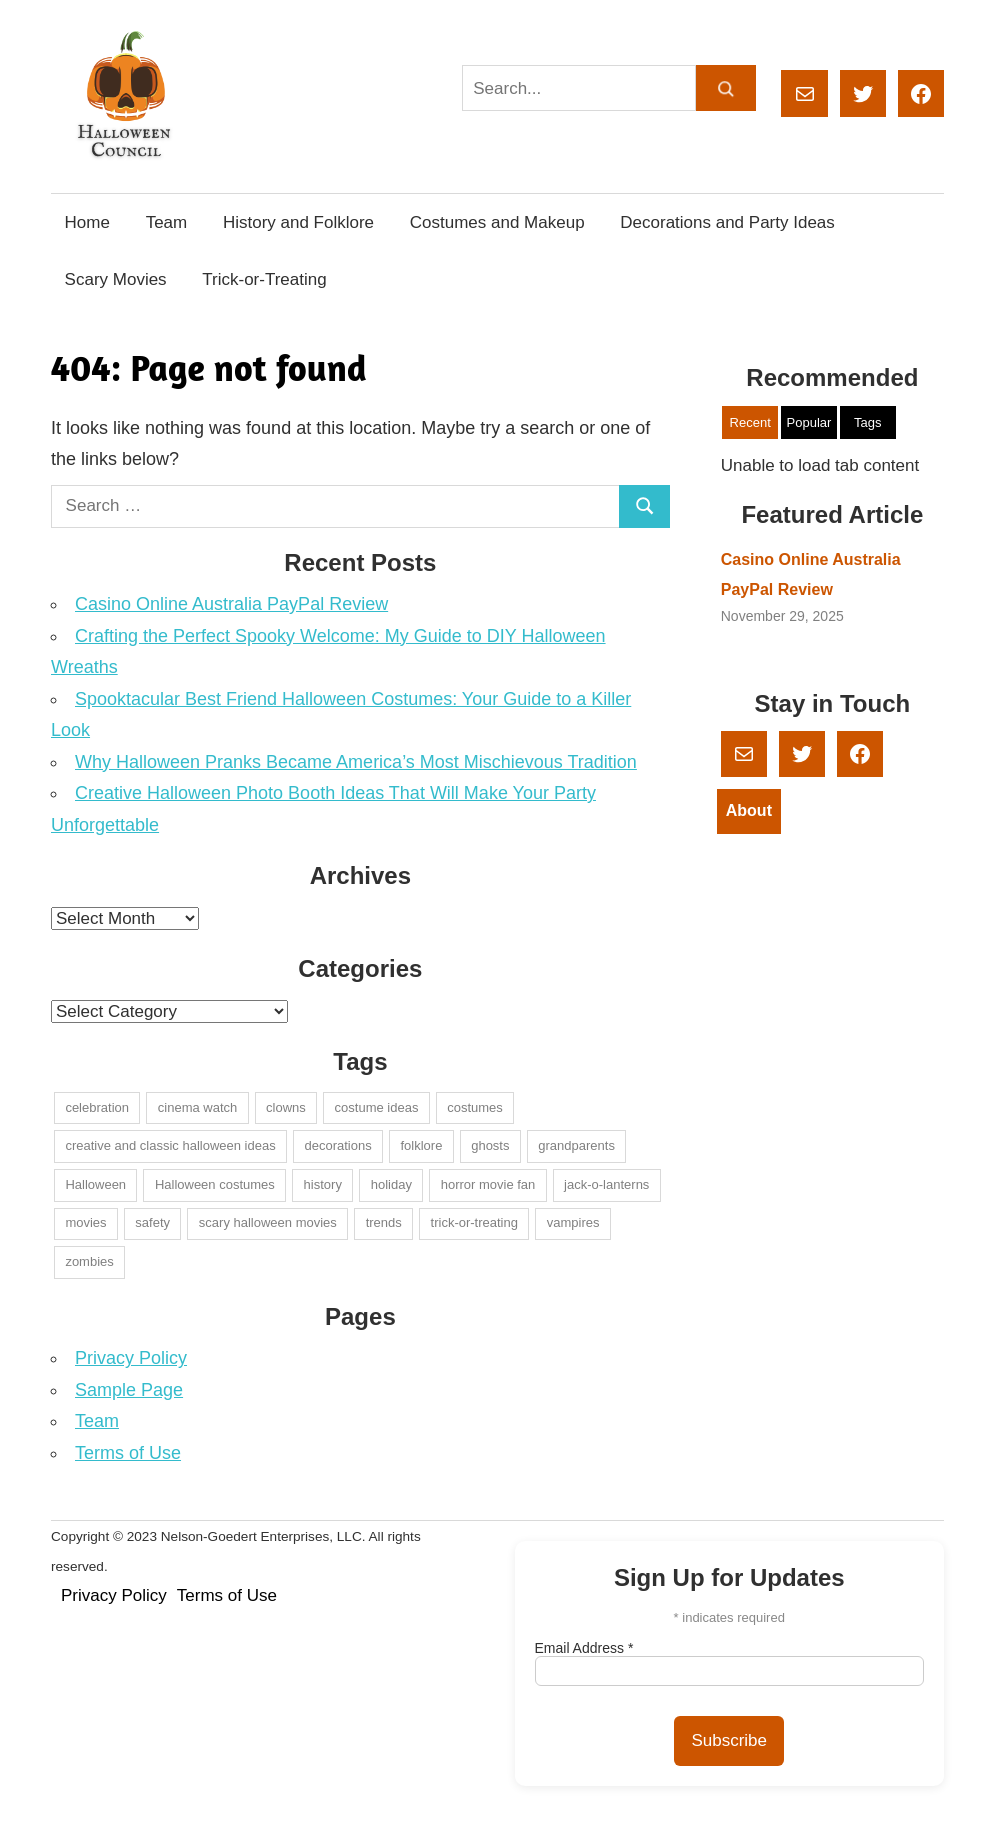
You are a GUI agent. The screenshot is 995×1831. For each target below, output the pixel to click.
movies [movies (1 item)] (85, 1222)
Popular (809, 422)
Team (167, 222)
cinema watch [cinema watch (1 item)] (197, 1107)
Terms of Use (128, 1453)
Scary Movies (116, 279)
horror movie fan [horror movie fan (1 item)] (488, 1184)
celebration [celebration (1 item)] (97, 1107)
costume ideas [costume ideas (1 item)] (377, 1107)
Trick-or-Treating (264, 279)
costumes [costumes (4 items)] (475, 1107)
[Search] (726, 88)
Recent (750, 422)
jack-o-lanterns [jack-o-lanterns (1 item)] (606, 1184)
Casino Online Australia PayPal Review (231, 604)
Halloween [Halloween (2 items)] (95, 1184)
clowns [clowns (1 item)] (286, 1107)
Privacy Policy (131, 1358)
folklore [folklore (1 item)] (421, 1145)
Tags (867, 422)
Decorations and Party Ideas (727, 222)
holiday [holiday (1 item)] (391, 1184)
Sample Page (129, 1390)
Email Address (584, 1648)
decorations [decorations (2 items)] (337, 1145)
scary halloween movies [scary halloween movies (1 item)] (268, 1222)
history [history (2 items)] (323, 1184)
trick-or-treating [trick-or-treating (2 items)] (474, 1222)
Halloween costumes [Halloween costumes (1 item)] (215, 1184)
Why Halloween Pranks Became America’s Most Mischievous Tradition (356, 762)
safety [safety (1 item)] (152, 1222)
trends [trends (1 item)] (384, 1222)
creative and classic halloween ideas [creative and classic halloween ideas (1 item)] (170, 1145)
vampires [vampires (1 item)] (573, 1222)
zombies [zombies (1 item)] (89, 1261)
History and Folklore (298, 222)
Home (87, 222)
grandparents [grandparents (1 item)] (576, 1145)
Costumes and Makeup (497, 222)
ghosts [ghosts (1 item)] (490, 1145)
